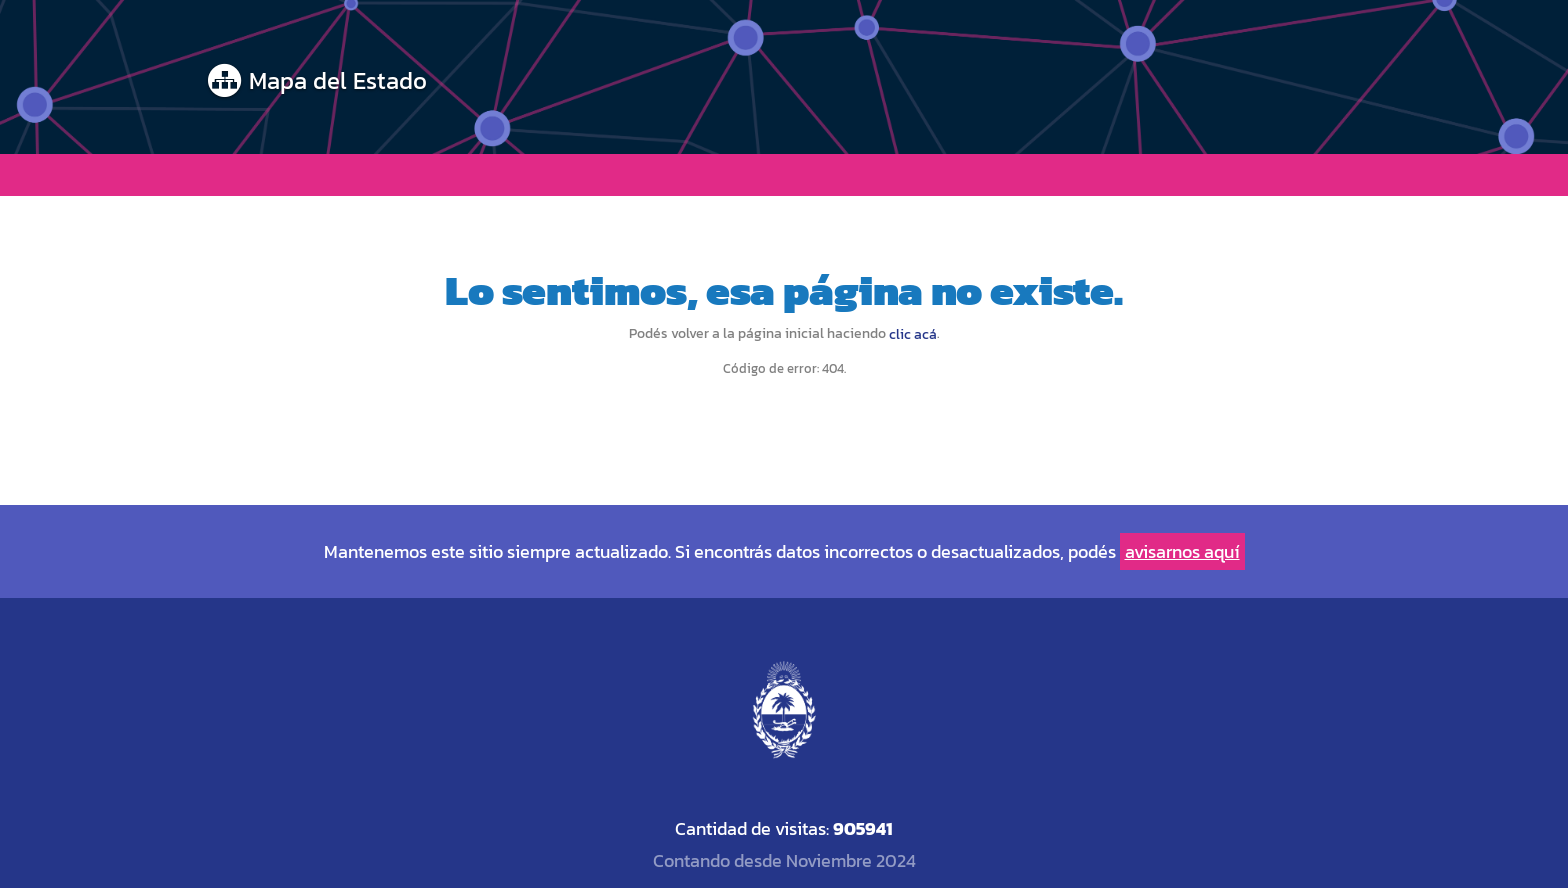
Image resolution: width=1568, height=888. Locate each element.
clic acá (913, 334)
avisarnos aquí (1182, 551)
